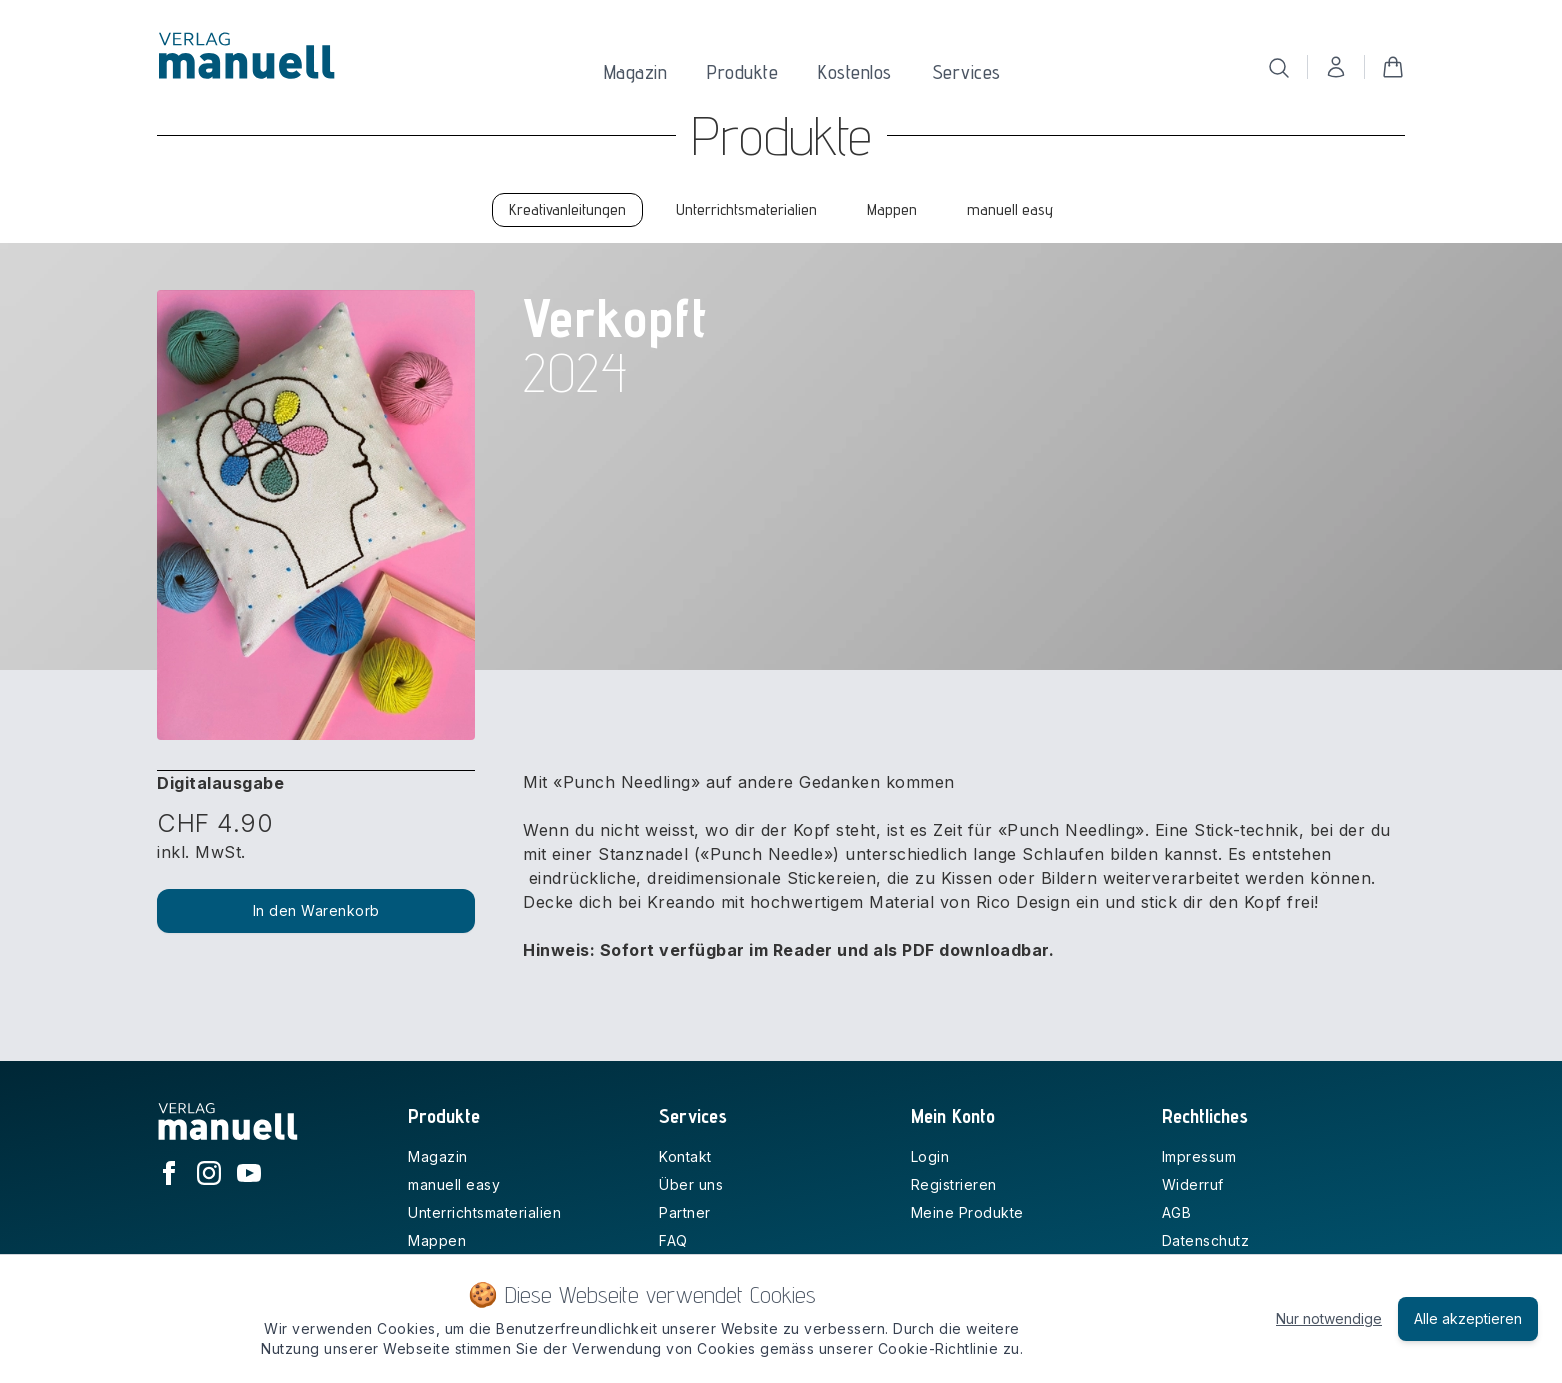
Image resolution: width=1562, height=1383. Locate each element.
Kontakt (685, 1156)
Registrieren (954, 1184)
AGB (1177, 1212)
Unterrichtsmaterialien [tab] (746, 209)
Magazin (636, 72)
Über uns (691, 1184)
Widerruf (1193, 1184)
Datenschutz (1206, 1240)
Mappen (437, 1240)
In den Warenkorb (316, 910)
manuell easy (454, 1184)
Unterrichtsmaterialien (484, 1212)
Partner (685, 1212)
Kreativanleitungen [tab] (567, 209)
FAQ (673, 1240)
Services (966, 72)
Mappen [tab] (892, 209)
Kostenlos (855, 72)
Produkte (742, 72)
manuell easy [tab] (1010, 209)
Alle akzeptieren (1468, 1318)
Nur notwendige (1329, 1318)
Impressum (1199, 1156)
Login (930, 1156)
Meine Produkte (967, 1212)
